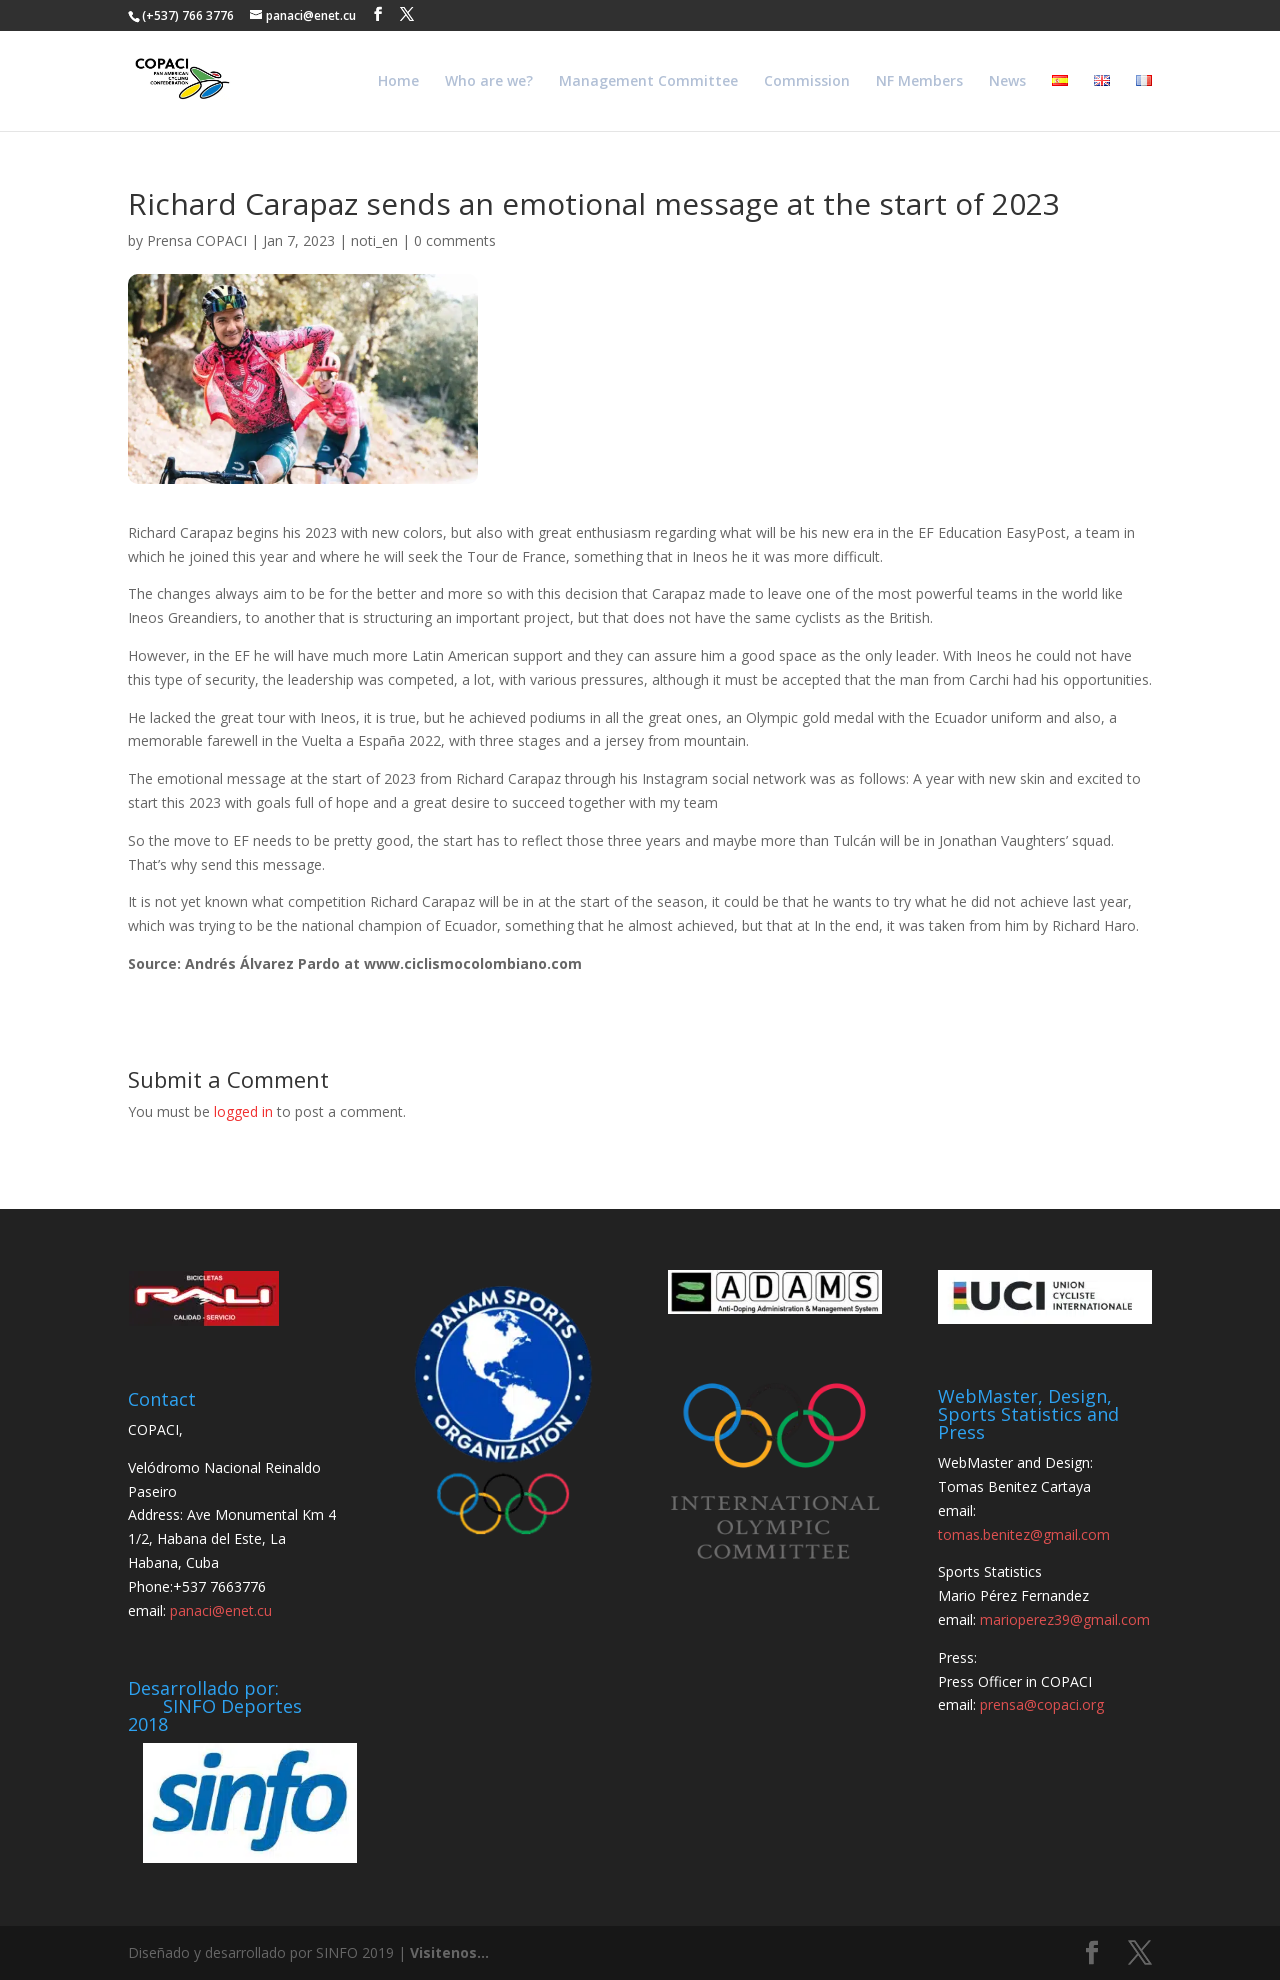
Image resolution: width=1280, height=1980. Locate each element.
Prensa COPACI (197, 240)
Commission (807, 82)
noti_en (374, 240)
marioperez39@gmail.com (1065, 1619)
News (1007, 82)
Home (398, 82)
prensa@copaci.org (1042, 1704)
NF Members (919, 82)
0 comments (455, 240)
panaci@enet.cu (221, 1610)
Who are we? (489, 82)
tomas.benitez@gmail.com (1024, 1534)
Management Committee (648, 82)
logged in (243, 1111)
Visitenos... (449, 1952)
